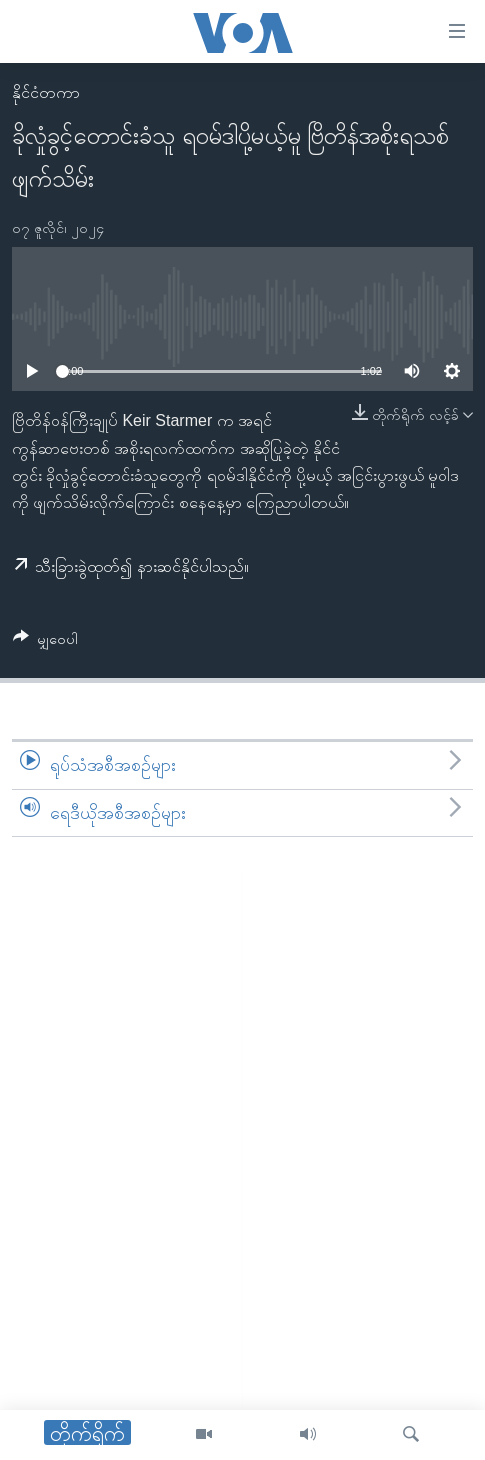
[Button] (45, 642)
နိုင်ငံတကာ (46, 92)
